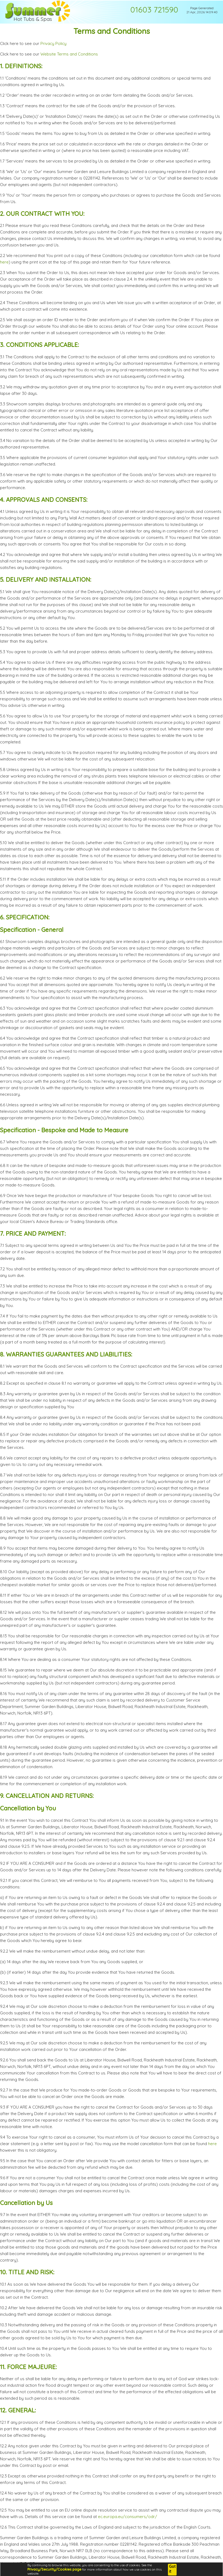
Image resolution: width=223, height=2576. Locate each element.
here (4, 262)
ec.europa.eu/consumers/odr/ (127, 2516)
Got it (172, 2569)
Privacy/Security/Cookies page (54, 2569)
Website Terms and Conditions (69, 54)
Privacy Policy (53, 43)
